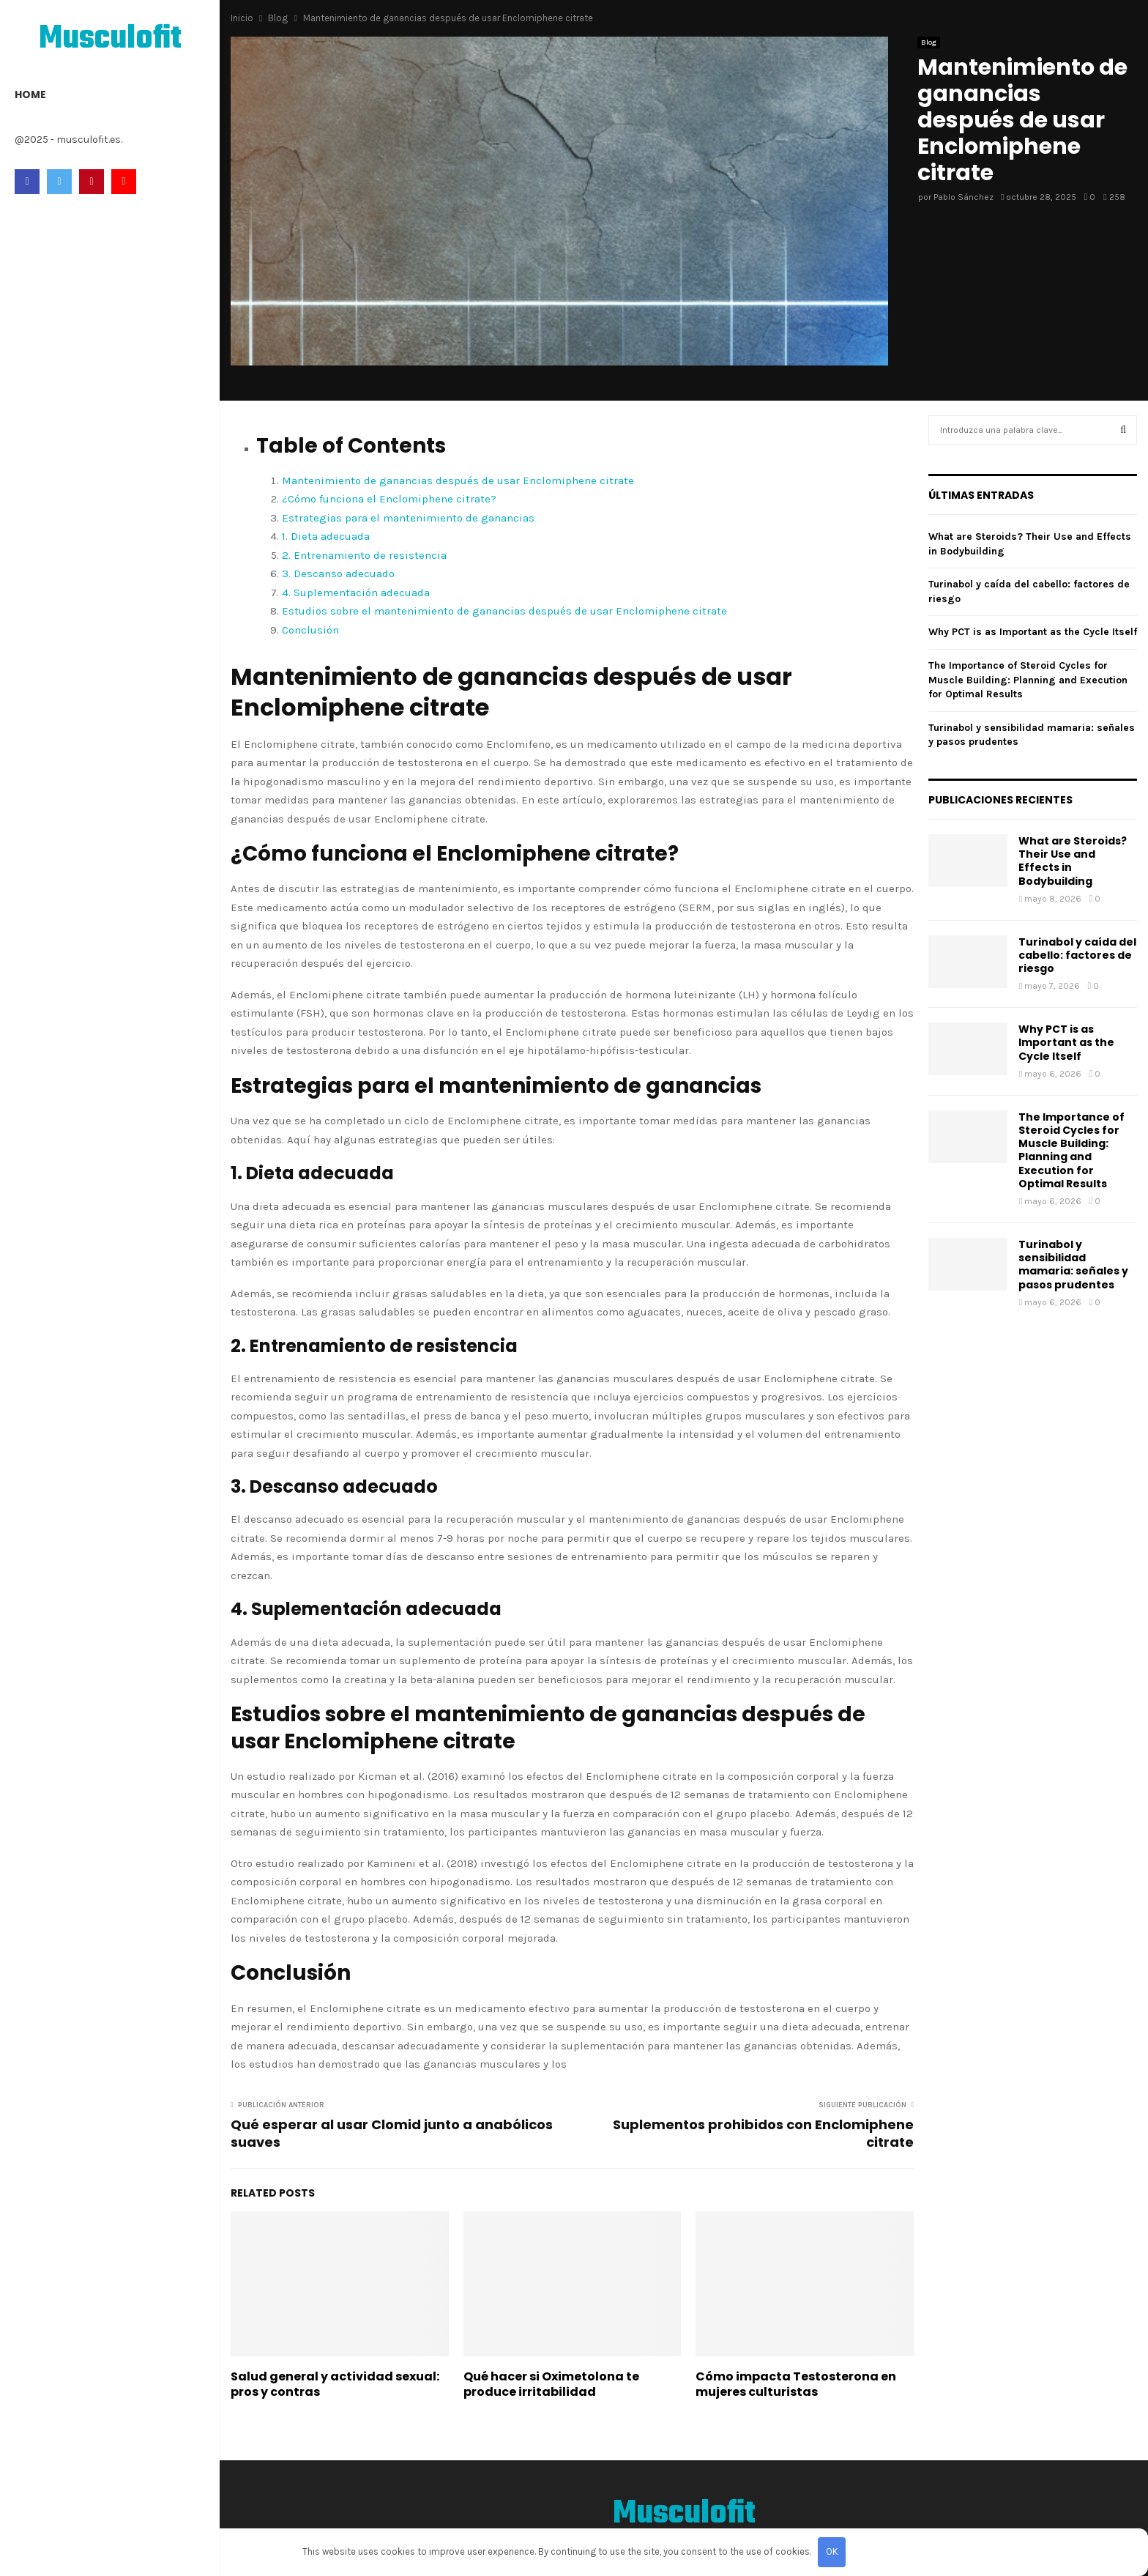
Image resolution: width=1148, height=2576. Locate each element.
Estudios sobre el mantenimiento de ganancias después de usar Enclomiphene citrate (504, 610)
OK (832, 2551)
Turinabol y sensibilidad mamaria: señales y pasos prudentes (1073, 1264)
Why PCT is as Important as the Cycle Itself (1032, 632)
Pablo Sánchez (963, 197)
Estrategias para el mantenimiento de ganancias (408, 517)
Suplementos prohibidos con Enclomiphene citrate (763, 2133)
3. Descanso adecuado (338, 573)
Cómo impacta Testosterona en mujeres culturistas (796, 2384)
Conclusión (310, 629)
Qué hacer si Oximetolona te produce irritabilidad (551, 2384)
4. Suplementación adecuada (356, 592)
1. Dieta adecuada (326, 536)
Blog (928, 42)
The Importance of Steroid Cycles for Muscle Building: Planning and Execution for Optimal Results (1028, 679)
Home (30, 94)
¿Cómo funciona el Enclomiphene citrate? (389, 498)
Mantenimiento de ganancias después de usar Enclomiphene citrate (458, 480)
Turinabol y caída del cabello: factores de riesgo (1077, 955)
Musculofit (110, 39)
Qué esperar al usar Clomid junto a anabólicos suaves (392, 2133)
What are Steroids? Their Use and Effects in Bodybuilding (1072, 861)
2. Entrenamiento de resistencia (364, 555)
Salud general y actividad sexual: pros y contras (335, 2384)
